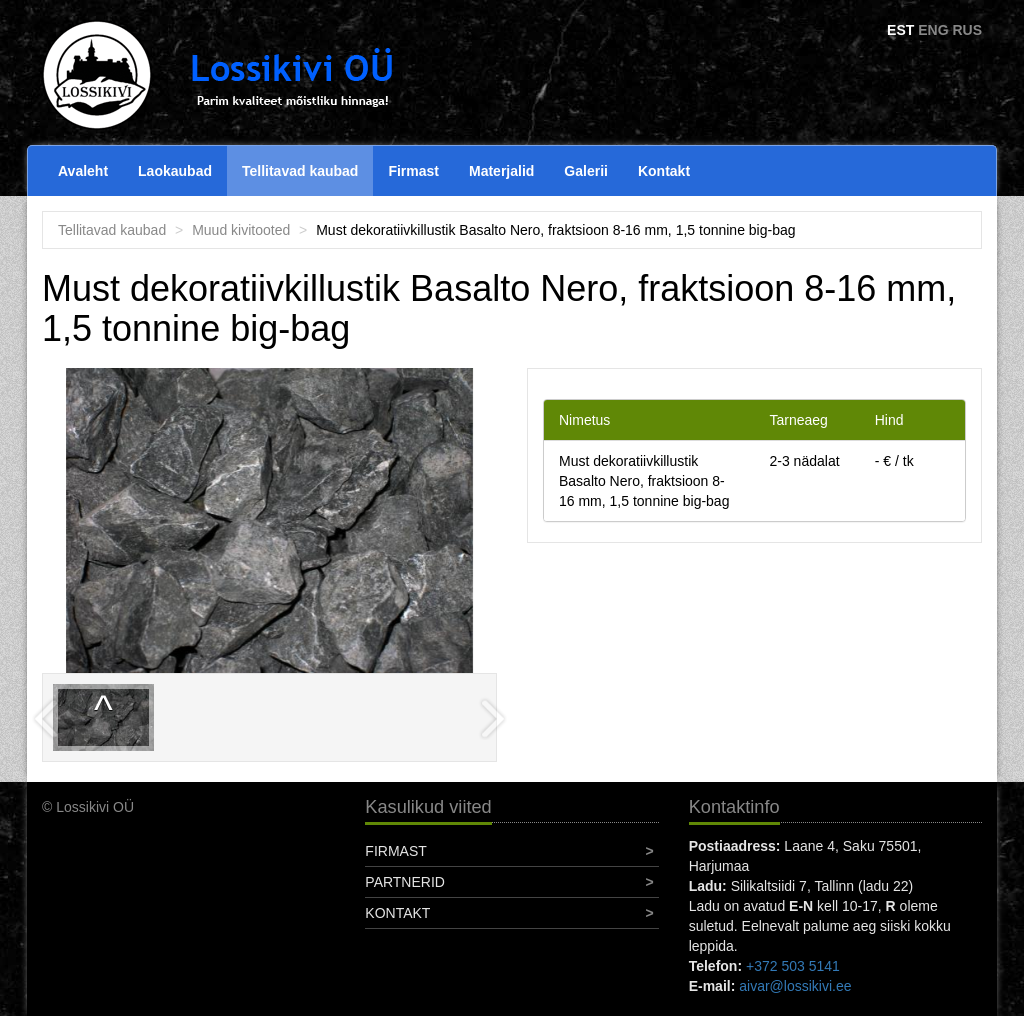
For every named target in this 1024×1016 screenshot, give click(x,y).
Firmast (413, 171)
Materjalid (501, 171)
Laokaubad (175, 171)
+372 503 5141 (793, 966)
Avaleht (83, 171)
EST (900, 30)
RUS (967, 30)
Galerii (586, 171)
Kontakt (664, 171)
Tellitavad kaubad (300, 171)
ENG (933, 30)
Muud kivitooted (241, 230)
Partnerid (405, 882)
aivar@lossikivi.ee (795, 986)
